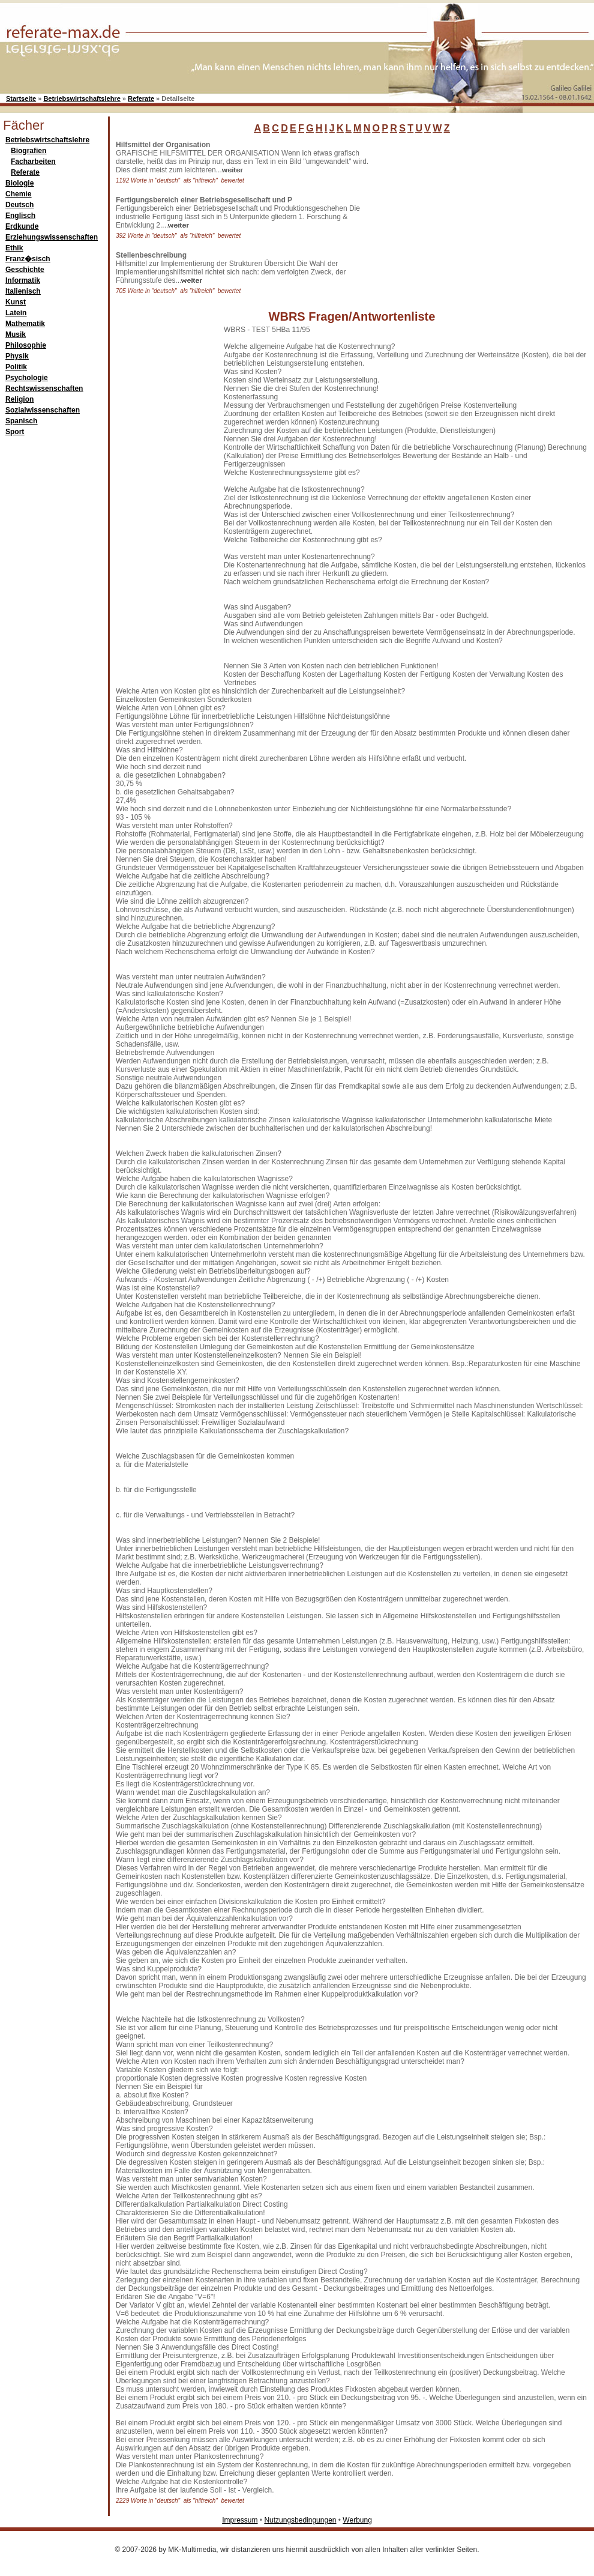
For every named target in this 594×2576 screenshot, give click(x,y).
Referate (141, 98)
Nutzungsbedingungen (300, 2520)
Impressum (239, 2520)
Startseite (21, 98)
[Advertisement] (468, 216)
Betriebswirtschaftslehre (81, 98)
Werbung (357, 2520)
